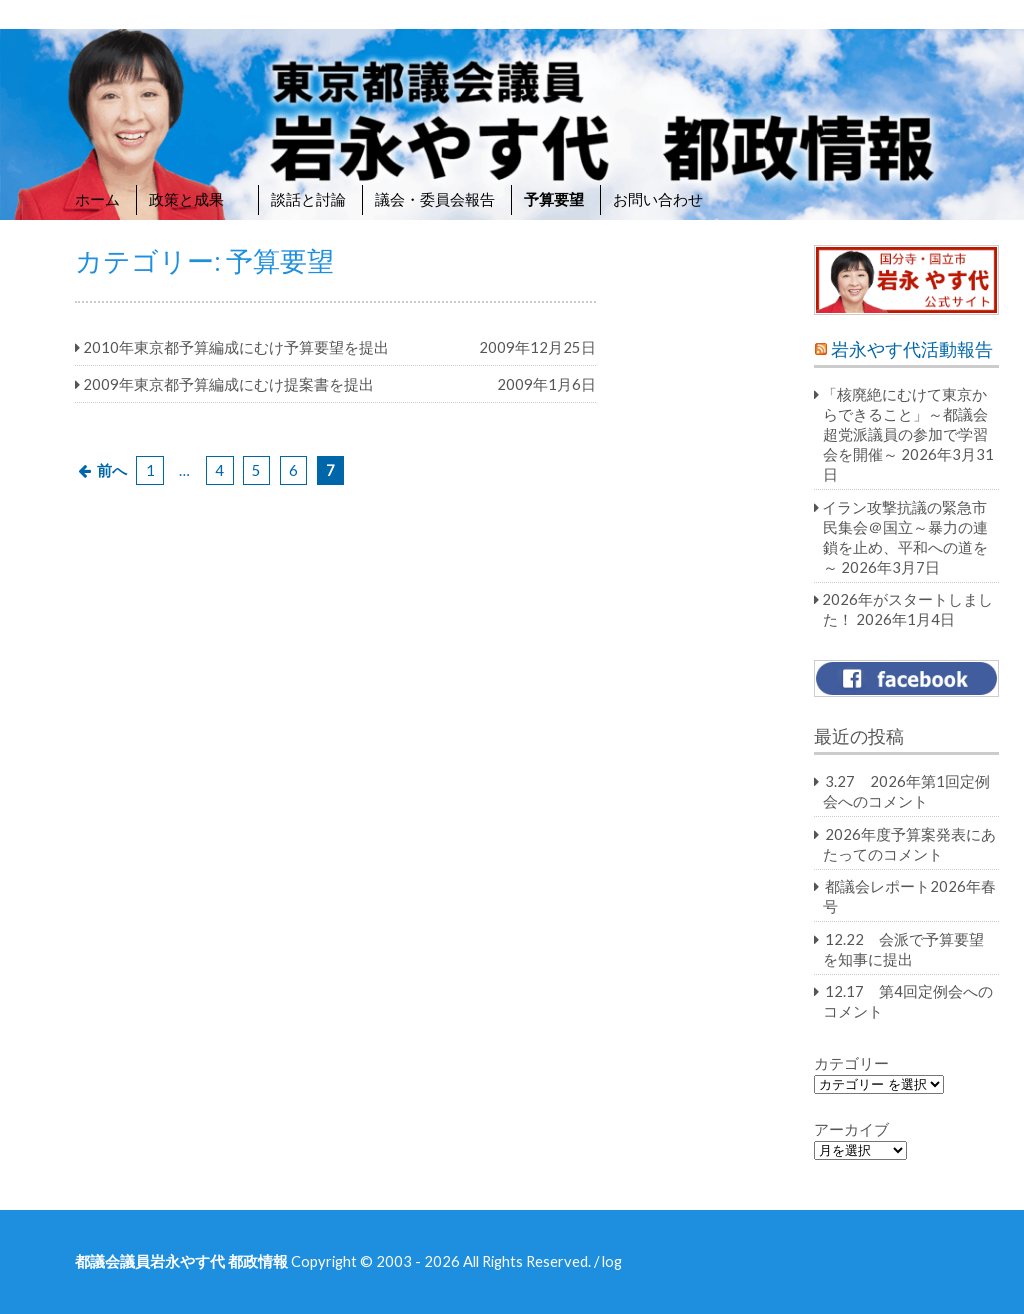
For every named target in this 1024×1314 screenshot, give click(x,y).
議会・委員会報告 (435, 199)
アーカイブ (851, 1129)
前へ (112, 470)
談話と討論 (308, 199)
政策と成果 (195, 199)
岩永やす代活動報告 (912, 349)
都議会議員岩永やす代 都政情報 (181, 1261)
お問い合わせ (658, 199)
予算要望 (554, 199)
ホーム (97, 199)
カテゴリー (851, 1063)
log (612, 1261)
